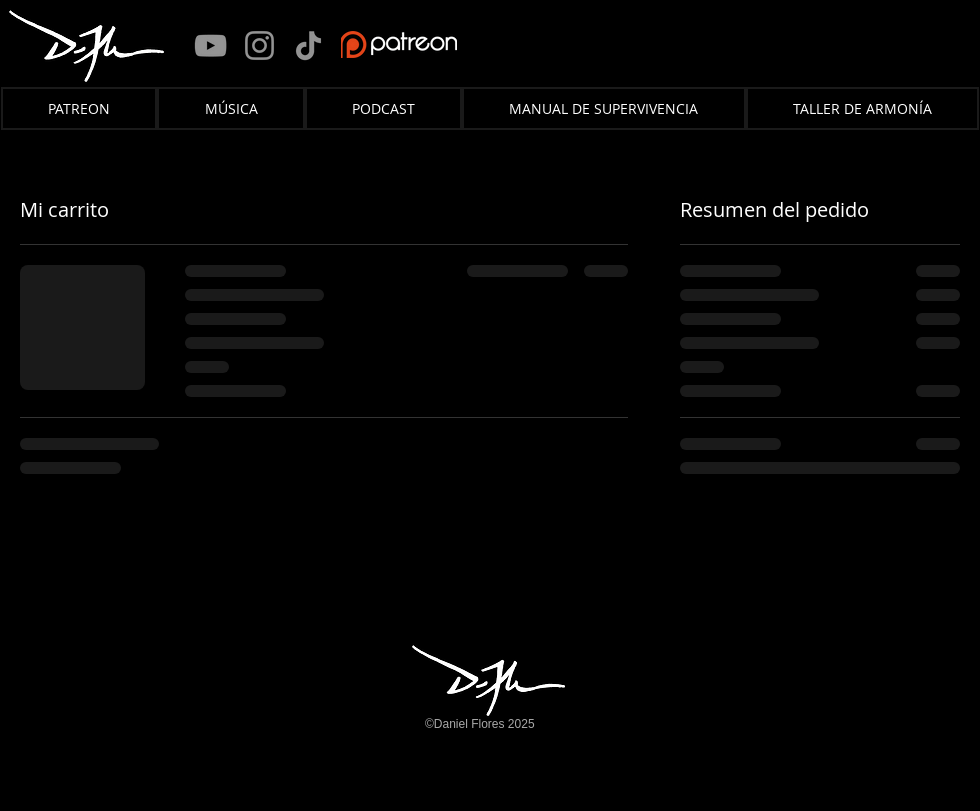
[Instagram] (259, 45)
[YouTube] (210, 45)
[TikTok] (308, 45)
